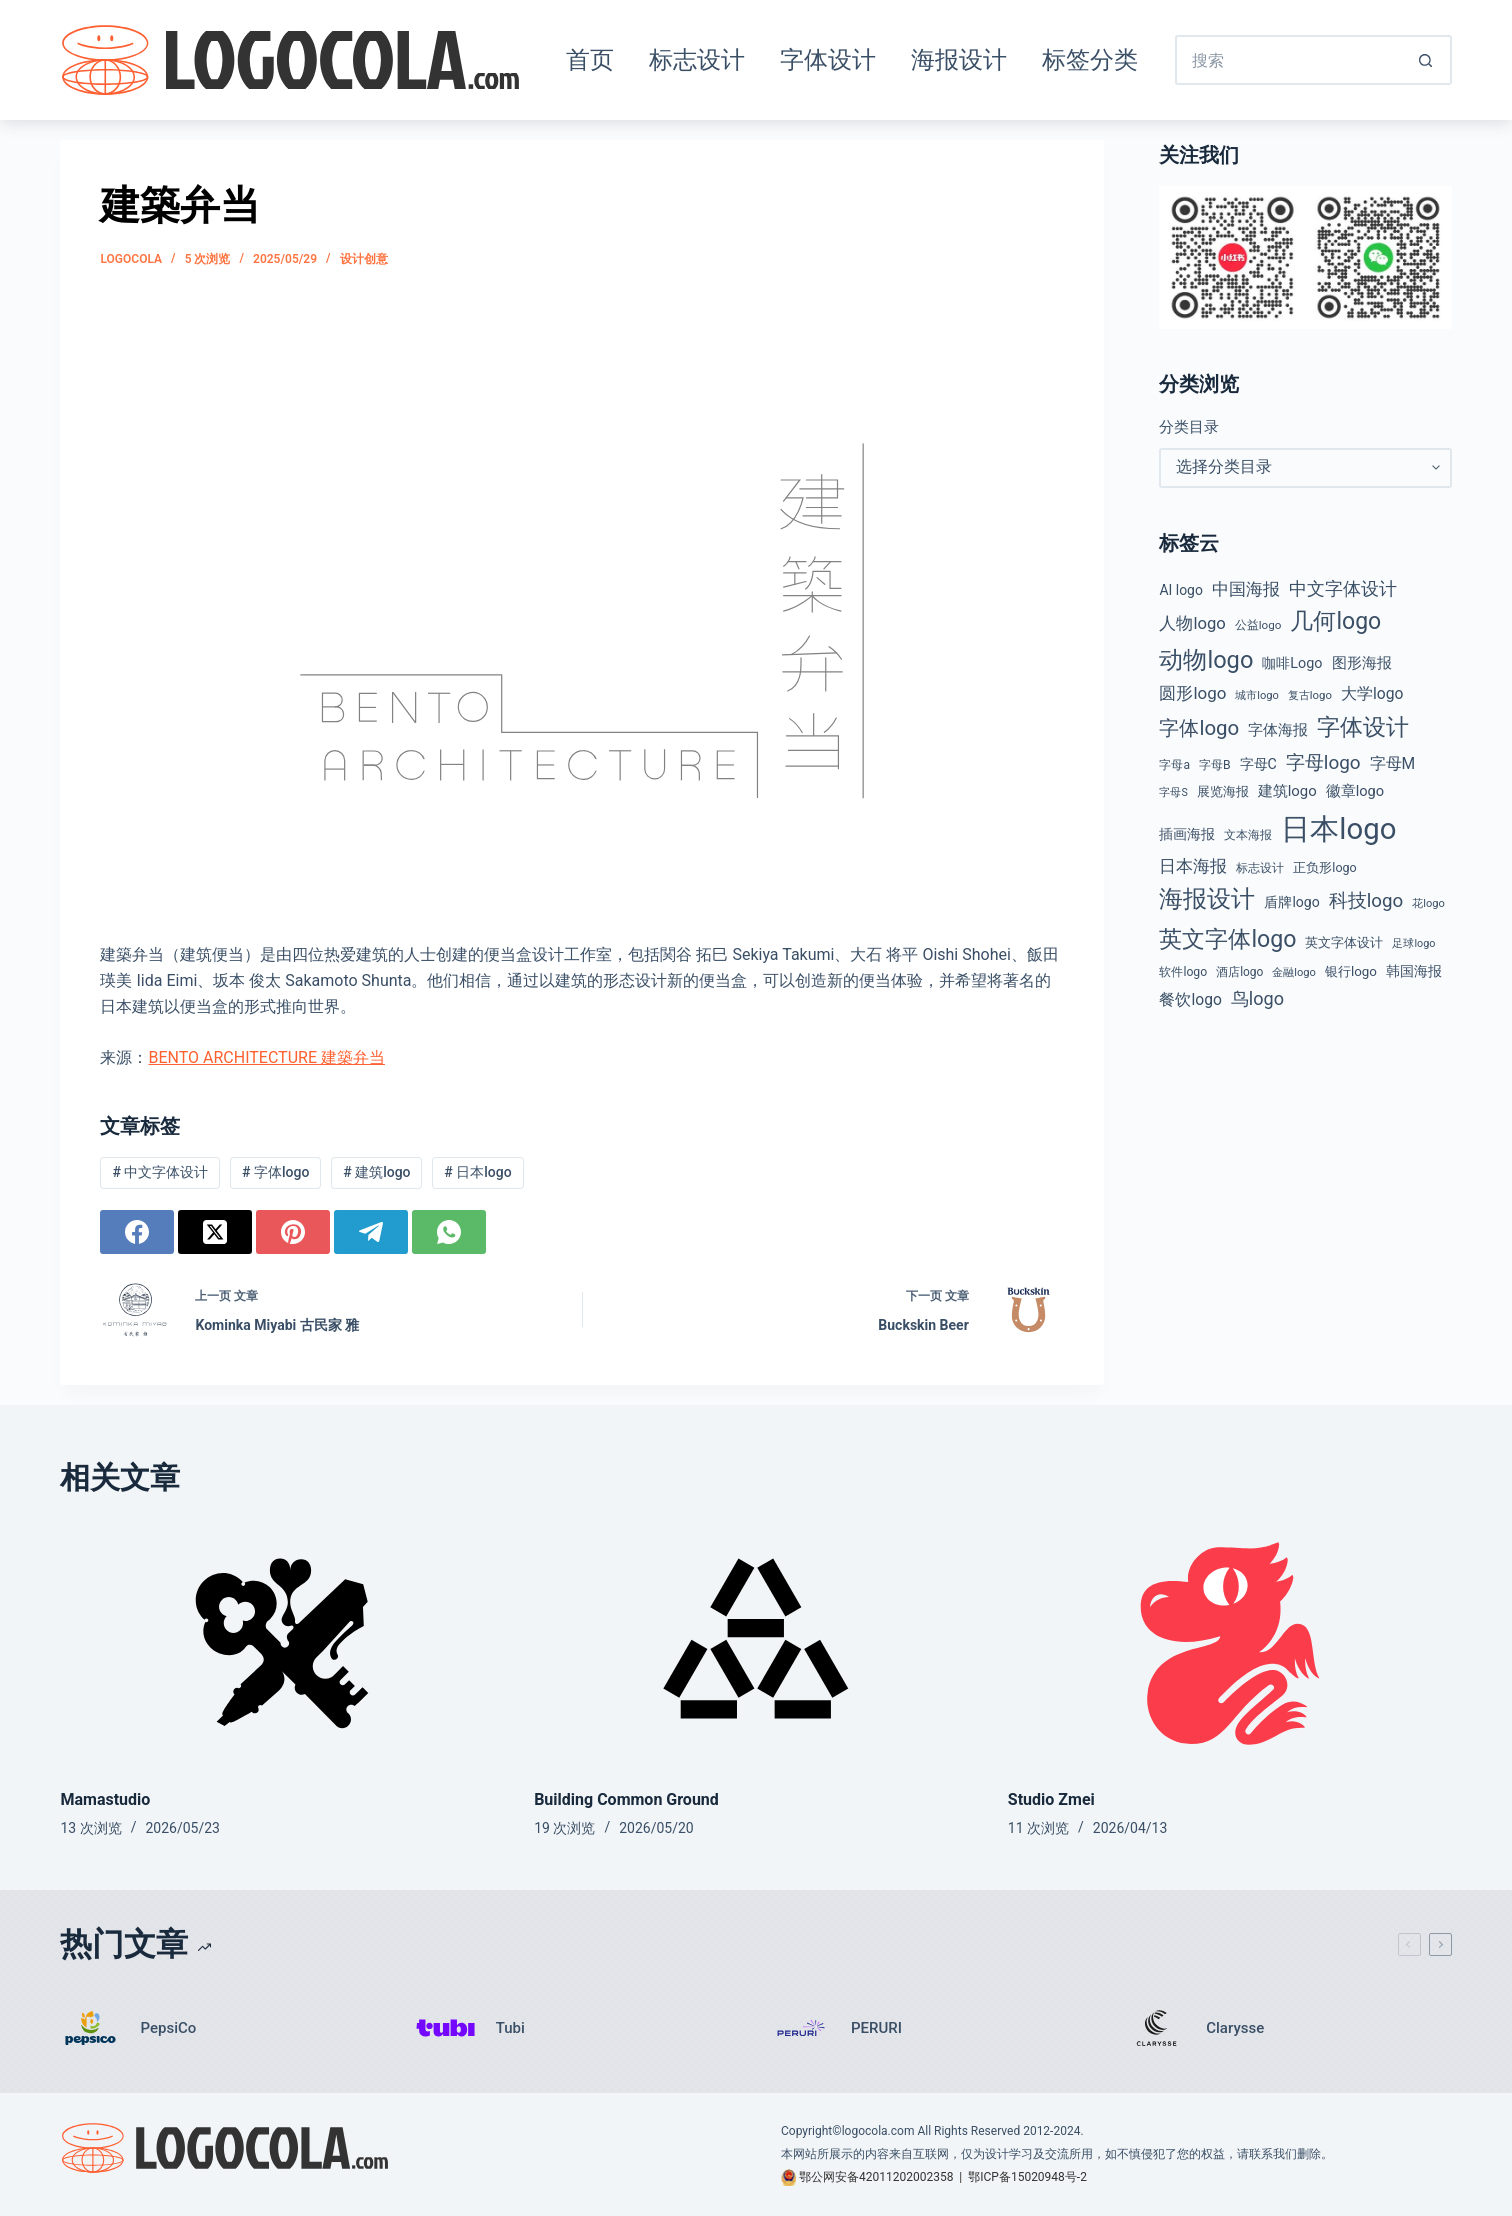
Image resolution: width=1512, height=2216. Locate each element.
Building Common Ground (626, 1799)
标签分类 (1090, 60)
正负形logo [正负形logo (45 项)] (1324, 867)
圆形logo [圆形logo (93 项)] (1192, 693)
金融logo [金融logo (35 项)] (1294, 972)
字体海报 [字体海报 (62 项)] (1278, 730)
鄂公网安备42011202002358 (876, 2177)
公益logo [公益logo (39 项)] (1258, 625)
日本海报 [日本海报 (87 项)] (1193, 866)
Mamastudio (105, 1799)
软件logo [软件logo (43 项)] (1183, 972)
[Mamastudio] (282, 1644)
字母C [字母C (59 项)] (1258, 764)
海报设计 (959, 60)
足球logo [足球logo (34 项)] (1413, 943)
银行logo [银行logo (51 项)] (1351, 971)
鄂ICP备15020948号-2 (1027, 2177)
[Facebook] (137, 1232)
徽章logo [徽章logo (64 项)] (1355, 791)
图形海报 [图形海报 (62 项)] (1362, 663)
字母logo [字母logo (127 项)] (1323, 762)
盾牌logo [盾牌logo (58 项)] (1291, 902)
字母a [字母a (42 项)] (1174, 765)
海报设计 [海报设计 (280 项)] (1207, 899)
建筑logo (376, 1172)
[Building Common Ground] (756, 1644)
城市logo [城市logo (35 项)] (1257, 695)
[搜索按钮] (1427, 60)
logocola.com (878, 2131)
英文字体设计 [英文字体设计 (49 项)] (1344, 942)
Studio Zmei (1051, 1799)
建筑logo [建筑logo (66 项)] (1287, 791)
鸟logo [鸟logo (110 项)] (1257, 998)
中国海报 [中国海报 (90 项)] (1246, 589)
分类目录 (1189, 427)
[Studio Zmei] (1230, 1644)
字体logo (275, 1172)
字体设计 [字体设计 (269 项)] (1363, 727)
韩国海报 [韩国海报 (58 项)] (1414, 971)
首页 (590, 60)
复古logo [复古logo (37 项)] (1310, 695)
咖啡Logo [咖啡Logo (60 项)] (1292, 663)
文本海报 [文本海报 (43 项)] (1248, 835)
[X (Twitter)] (215, 1232)
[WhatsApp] (449, 1232)
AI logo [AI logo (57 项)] (1180, 590)
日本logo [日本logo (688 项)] (1338, 829)
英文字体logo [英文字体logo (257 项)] (1227, 939)
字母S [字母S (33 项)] (1173, 792)
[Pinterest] (293, 1232)
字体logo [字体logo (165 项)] (1199, 728)
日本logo (477, 1172)
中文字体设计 (160, 1172)
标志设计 (697, 60)
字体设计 (828, 60)
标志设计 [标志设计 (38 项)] (1260, 868)
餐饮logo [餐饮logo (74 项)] (1190, 999)
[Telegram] (371, 1232)
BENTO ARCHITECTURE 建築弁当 (266, 1057)
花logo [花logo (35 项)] (1428, 903)
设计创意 (364, 259)
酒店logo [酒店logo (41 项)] (1239, 972)
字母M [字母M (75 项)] (1393, 763)
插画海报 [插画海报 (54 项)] (1187, 834)
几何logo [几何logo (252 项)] (1335, 621)
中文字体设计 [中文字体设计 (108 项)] (1343, 588)
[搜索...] (1288, 60)
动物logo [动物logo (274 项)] (1206, 660)
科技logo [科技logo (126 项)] (1366, 901)
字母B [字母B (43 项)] (1215, 765)
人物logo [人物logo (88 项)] (1192, 623)
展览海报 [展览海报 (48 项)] (1223, 791)
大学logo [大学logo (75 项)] (1372, 693)
